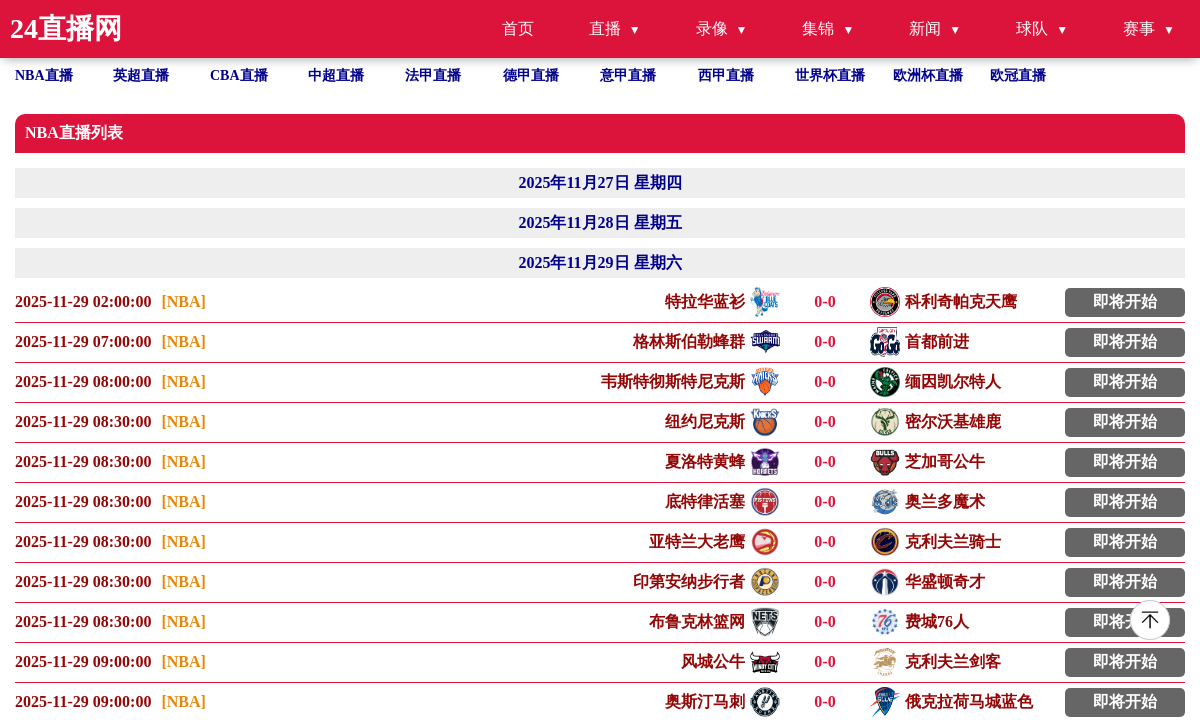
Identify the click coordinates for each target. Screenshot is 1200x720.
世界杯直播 (830, 75)
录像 (712, 28)
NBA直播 (44, 75)
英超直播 (141, 75)
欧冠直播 (1018, 75)
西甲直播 (726, 75)
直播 (605, 28)
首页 (518, 28)
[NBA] (183, 301)
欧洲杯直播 (928, 75)
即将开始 (1125, 301)
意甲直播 (628, 75)
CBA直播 (239, 75)
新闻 (925, 28)
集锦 (818, 28)
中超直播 (336, 75)
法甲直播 (433, 75)
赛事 (1139, 28)
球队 (1032, 28)
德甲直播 (531, 75)
